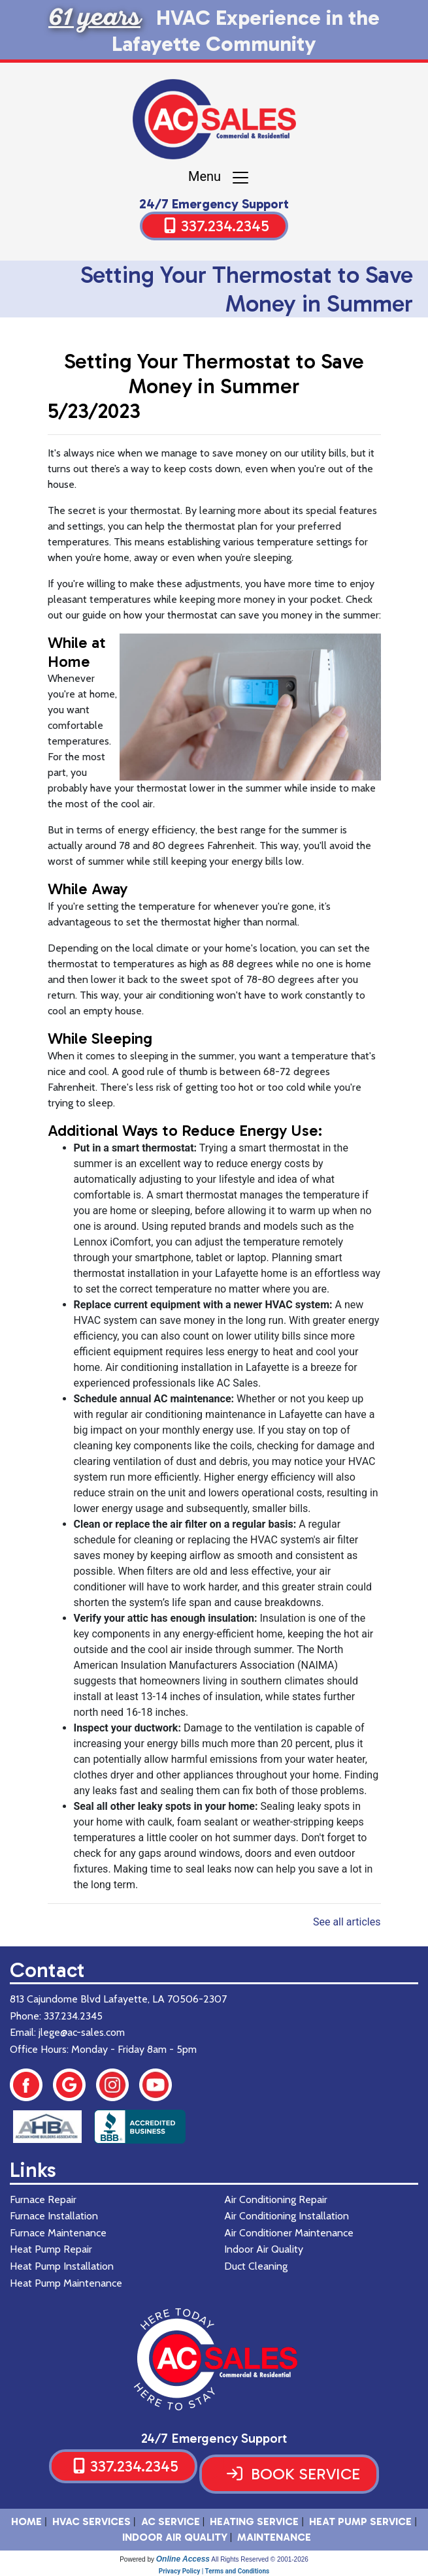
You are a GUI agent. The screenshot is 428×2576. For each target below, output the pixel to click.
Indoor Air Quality (174, 2537)
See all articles (347, 1922)
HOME (26, 2521)
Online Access (183, 2559)
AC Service (170, 2521)
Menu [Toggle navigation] (219, 177)
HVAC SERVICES (91, 2521)
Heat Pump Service (360, 2521)
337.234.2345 (225, 225)
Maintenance (274, 2537)
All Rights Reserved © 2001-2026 (259, 2559)
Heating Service (254, 2521)
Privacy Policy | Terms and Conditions (214, 2571)
